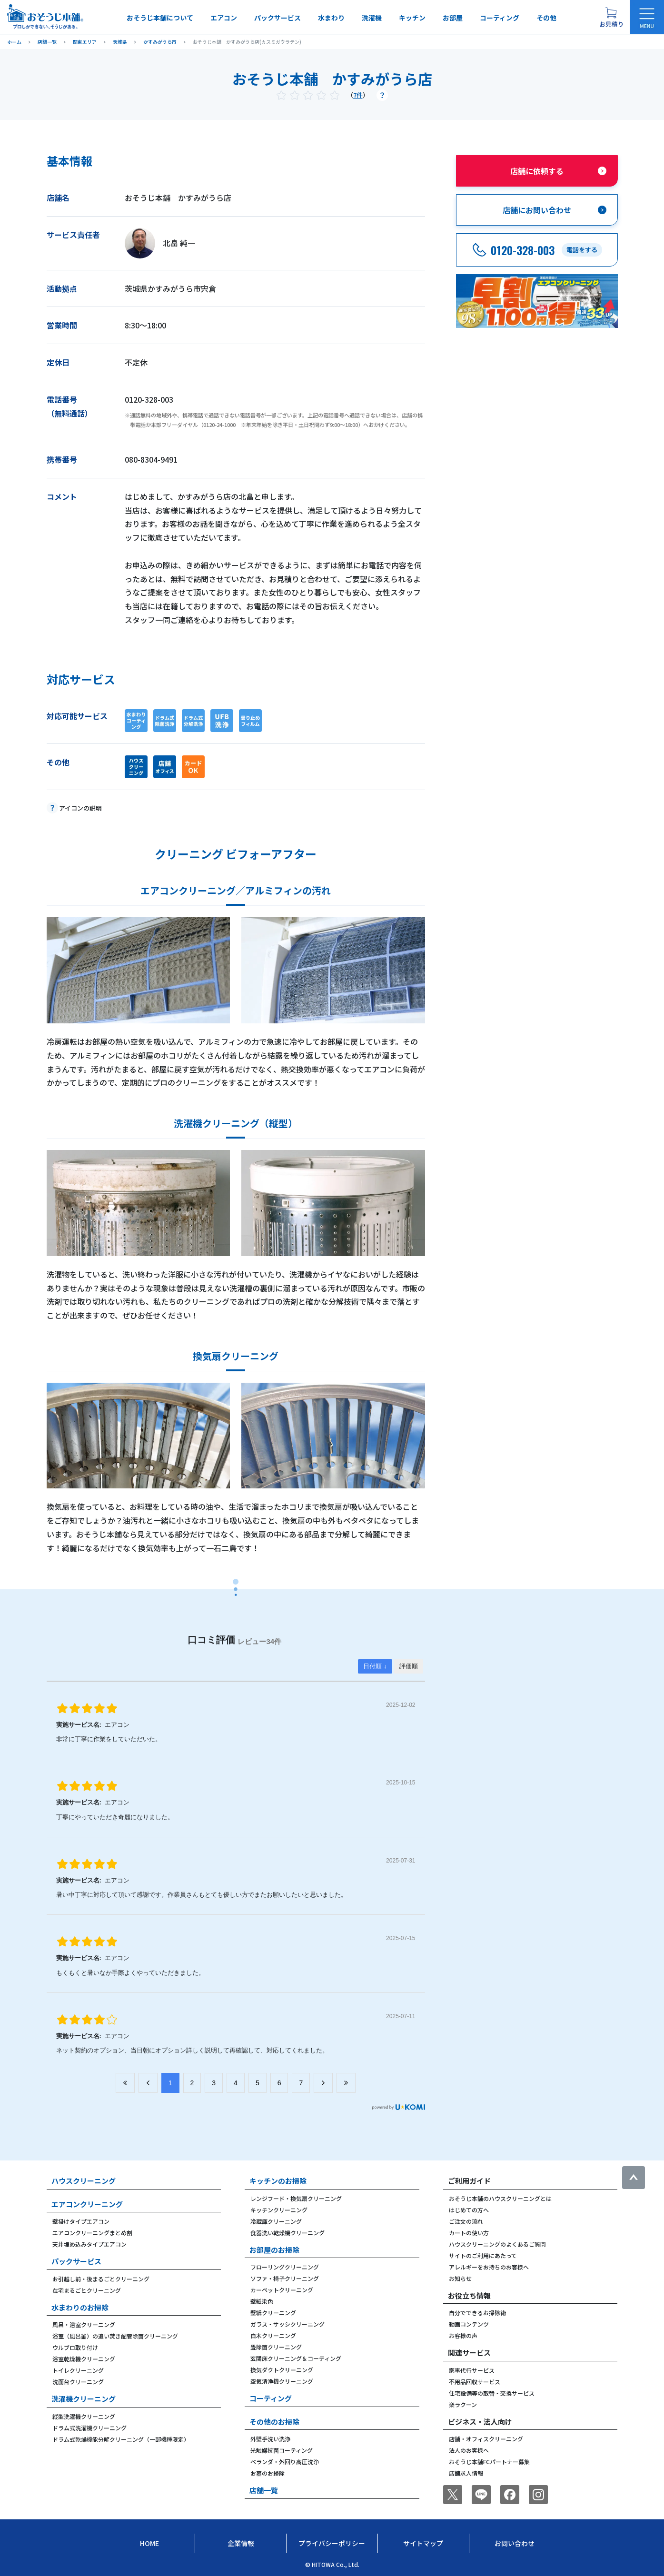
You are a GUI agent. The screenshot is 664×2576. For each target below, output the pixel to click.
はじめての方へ (469, 2210)
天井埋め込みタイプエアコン (89, 2244)
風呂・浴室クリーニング (83, 2324)
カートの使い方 (469, 2233)
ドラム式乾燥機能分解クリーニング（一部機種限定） (120, 2439)
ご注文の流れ (466, 2221)
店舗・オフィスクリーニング (486, 2439)
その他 (546, 17)
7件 (358, 94)
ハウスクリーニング (83, 2181)
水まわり (331, 17)
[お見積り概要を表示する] (611, 17)
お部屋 (453, 17)
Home (149, 2543)
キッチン (412, 17)
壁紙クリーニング (273, 2312)
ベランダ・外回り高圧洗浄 (284, 2461)
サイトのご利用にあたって (483, 2255)
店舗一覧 (263, 2490)
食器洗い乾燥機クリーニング (287, 2233)
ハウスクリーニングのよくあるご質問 (497, 2244)
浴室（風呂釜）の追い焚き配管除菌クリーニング (115, 2336)
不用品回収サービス (474, 2382)
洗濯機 (372, 17)
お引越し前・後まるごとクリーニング (100, 2279)
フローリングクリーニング (284, 2267)
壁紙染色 (261, 2301)
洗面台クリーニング (78, 2382)
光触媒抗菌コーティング (281, 2450)
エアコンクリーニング (87, 2204)
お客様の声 (463, 2335)
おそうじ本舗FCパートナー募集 (489, 2461)
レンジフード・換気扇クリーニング (296, 2198)
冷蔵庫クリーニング (276, 2221)
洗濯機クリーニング (83, 2399)
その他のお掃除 (274, 2422)
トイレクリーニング (78, 2370)
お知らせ (460, 2278)
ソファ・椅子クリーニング (284, 2278)
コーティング (499, 17)
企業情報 (241, 2543)
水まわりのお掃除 (80, 2307)
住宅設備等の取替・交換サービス (492, 2393)
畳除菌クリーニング (276, 2347)
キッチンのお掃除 (278, 2181)
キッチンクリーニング (278, 2210)
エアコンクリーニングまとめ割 (92, 2233)
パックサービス (277, 17)
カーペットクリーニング (281, 2290)
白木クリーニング (273, 2335)
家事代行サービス (472, 2370)
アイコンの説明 (80, 807)
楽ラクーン (463, 2404)
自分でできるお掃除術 (477, 2312)
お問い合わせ (515, 2543)
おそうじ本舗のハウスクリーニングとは (500, 2198)
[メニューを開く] (647, 17)
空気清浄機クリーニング (281, 2381)
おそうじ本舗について (160, 17)
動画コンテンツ (469, 2324)
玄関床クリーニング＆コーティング (295, 2358)
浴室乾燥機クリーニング (83, 2359)
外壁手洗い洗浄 (270, 2439)
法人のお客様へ (469, 2450)
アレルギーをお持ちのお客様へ (489, 2267)
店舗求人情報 (466, 2473)
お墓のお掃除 (267, 2473)
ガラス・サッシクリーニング (287, 2324)
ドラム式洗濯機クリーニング (89, 2428)
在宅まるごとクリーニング (86, 2290)
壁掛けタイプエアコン (80, 2221)
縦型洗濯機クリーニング (83, 2416)
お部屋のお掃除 (274, 2250)
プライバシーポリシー (331, 2543)
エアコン (223, 17)
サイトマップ (423, 2543)
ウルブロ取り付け (75, 2347)
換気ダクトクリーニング (281, 2370)
